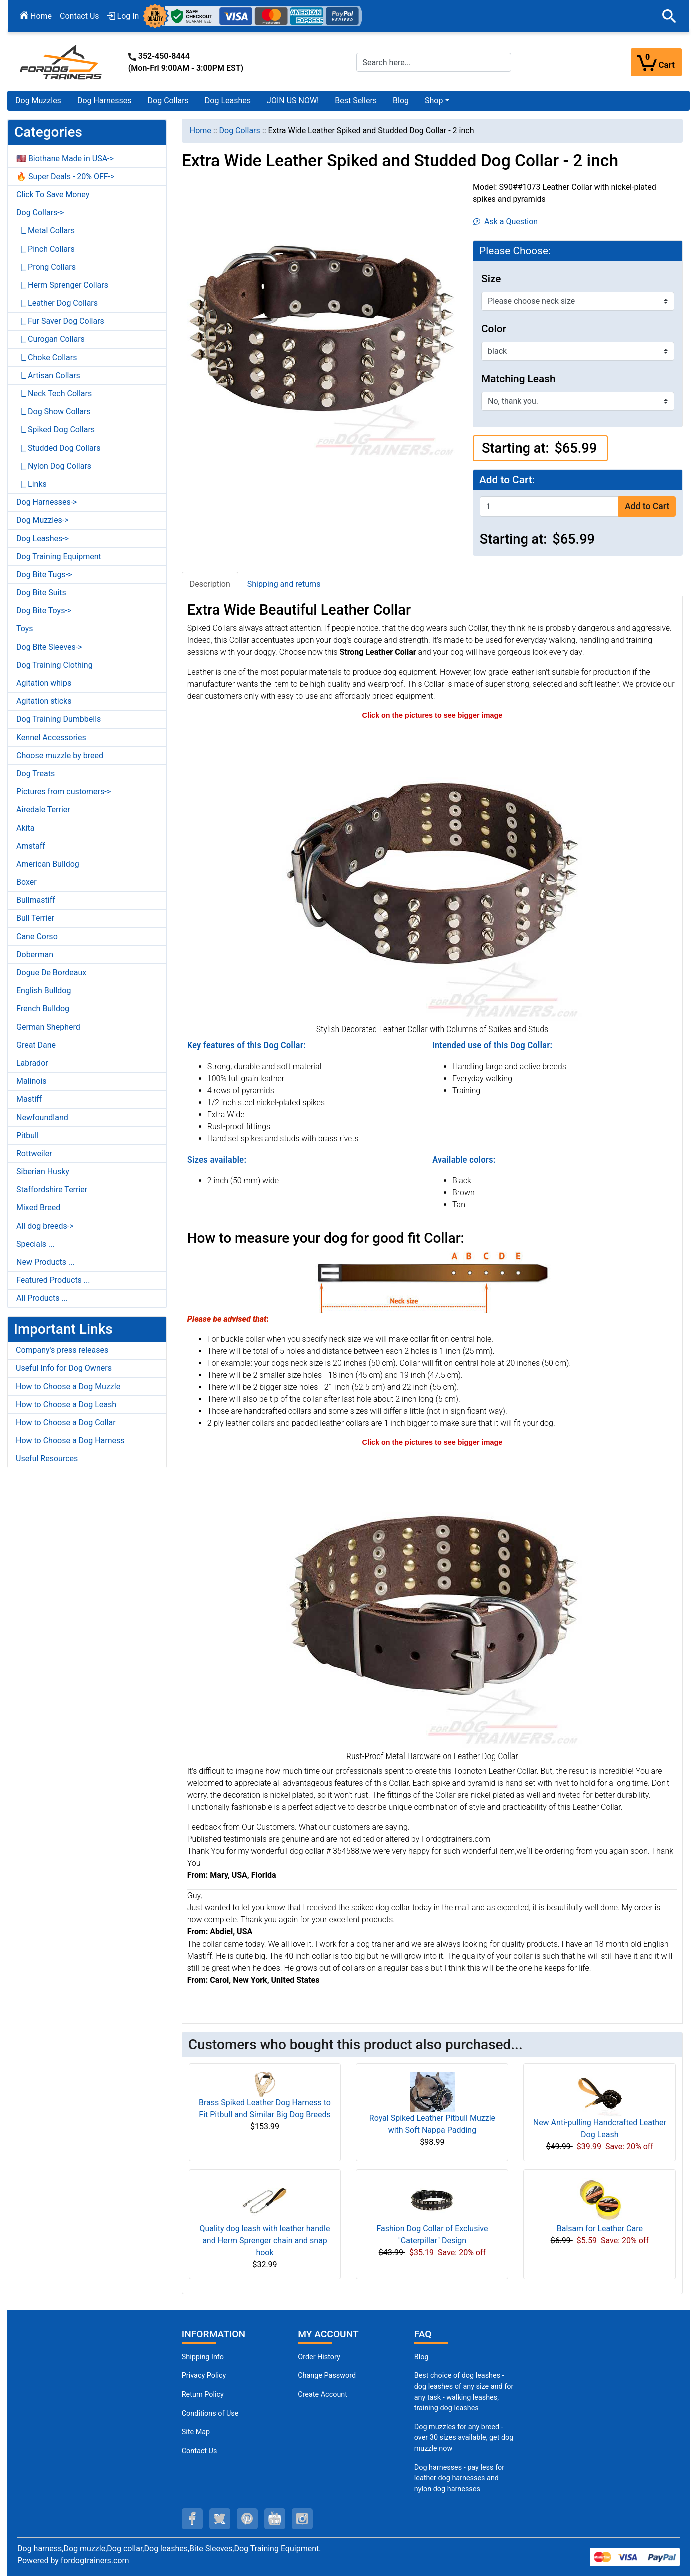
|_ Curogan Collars (50, 339)
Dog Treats (35, 773)
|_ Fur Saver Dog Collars (60, 321)
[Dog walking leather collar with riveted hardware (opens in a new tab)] (432, 1597)
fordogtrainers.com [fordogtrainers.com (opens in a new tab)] (95, 2560)
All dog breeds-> (45, 1226)
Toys (24, 628)
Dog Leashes (228, 100)
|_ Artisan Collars (48, 375)
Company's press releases (62, 1350)
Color (493, 329)
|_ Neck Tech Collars (54, 393)
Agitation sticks (43, 701)
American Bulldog (47, 864)
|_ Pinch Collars (45, 249)
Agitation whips (43, 683)
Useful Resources (47, 1458)
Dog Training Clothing (54, 665)
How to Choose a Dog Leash (66, 1404)
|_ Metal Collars (45, 230)
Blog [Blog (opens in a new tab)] (401, 100)
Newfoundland (42, 1117)
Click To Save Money (52, 194)
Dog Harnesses (104, 100)
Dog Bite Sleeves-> (49, 647)
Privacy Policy (204, 2375)
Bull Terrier (35, 918)
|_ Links (31, 484)
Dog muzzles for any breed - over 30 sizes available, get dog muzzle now (464, 2438)
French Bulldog (42, 1008)
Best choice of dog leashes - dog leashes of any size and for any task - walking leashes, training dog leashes (464, 2391)
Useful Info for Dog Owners (64, 1368)
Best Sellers (356, 100)
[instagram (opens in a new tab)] (302, 2519)
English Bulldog (43, 990)
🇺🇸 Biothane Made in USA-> (65, 158)
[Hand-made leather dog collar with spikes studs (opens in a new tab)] (432, 870)
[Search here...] (434, 62)
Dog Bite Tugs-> (44, 574)
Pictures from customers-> (63, 791)
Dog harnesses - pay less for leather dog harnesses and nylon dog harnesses (459, 2478)
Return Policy (203, 2394)
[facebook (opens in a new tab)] (192, 2519)
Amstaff (30, 846)
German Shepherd (48, 1027)
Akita (25, 828)
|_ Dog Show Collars (53, 411)
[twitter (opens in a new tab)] (220, 2519)
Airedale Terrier (43, 809)
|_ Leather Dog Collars (57, 303)
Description (210, 584)
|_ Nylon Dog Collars (53, 466)
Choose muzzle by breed (59, 755)
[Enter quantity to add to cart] (549, 506)
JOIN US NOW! (293, 100)
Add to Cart (647, 506)
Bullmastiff (35, 900)
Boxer (26, 882)
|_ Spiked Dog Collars (55, 429)
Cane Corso (37, 936)
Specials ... (35, 1244)
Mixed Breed (38, 1207)
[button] (669, 16)
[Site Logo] (61, 61)
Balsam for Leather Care (600, 2228)
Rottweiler (34, 1153)
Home (36, 16)
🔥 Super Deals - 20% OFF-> (65, 176)
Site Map (196, 2432)
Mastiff (29, 1099)
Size (491, 279)
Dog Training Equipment (58, 556)
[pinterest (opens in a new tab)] (247, 2519)
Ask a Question (505, 221)
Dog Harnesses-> (46, 502)
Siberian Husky (42, 1171)
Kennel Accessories (51, 737)
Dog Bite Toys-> (43, 610)
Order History (319, 2357)
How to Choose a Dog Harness (70, 1440)
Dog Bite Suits (41, 592)
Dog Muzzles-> (42, 520)
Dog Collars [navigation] (239, 130)
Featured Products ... (53, 1280)
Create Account (322, 2394)
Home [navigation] (200, 130)
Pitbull (27, 1135)
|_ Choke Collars (46, 357)
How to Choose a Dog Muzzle (68, 1386)
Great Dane (36, 1045)
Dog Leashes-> (42, 538)
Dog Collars (168, 100)
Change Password (327, 2375)
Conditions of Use (210, 2413)
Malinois (31, 1081)
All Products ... (42, 1298)
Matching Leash (518, 379)
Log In (123, 16)
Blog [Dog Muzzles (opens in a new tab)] (421, 2357)
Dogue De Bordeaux (51, 972)
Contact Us (79, 16)
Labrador (32, 1063)
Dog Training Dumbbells (58, 719)
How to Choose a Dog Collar (66, 1422)
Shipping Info (203, 2357)
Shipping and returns (284, 584)
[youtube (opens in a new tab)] (275, 2519)
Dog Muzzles (38, 100)
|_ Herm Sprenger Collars (62, 285)
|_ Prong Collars (46, 267)
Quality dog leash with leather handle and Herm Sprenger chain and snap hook (265, 2240)
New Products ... (45, 1262)
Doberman (34, 954)
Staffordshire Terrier (51, 1189)
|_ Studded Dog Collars (58, 448)
